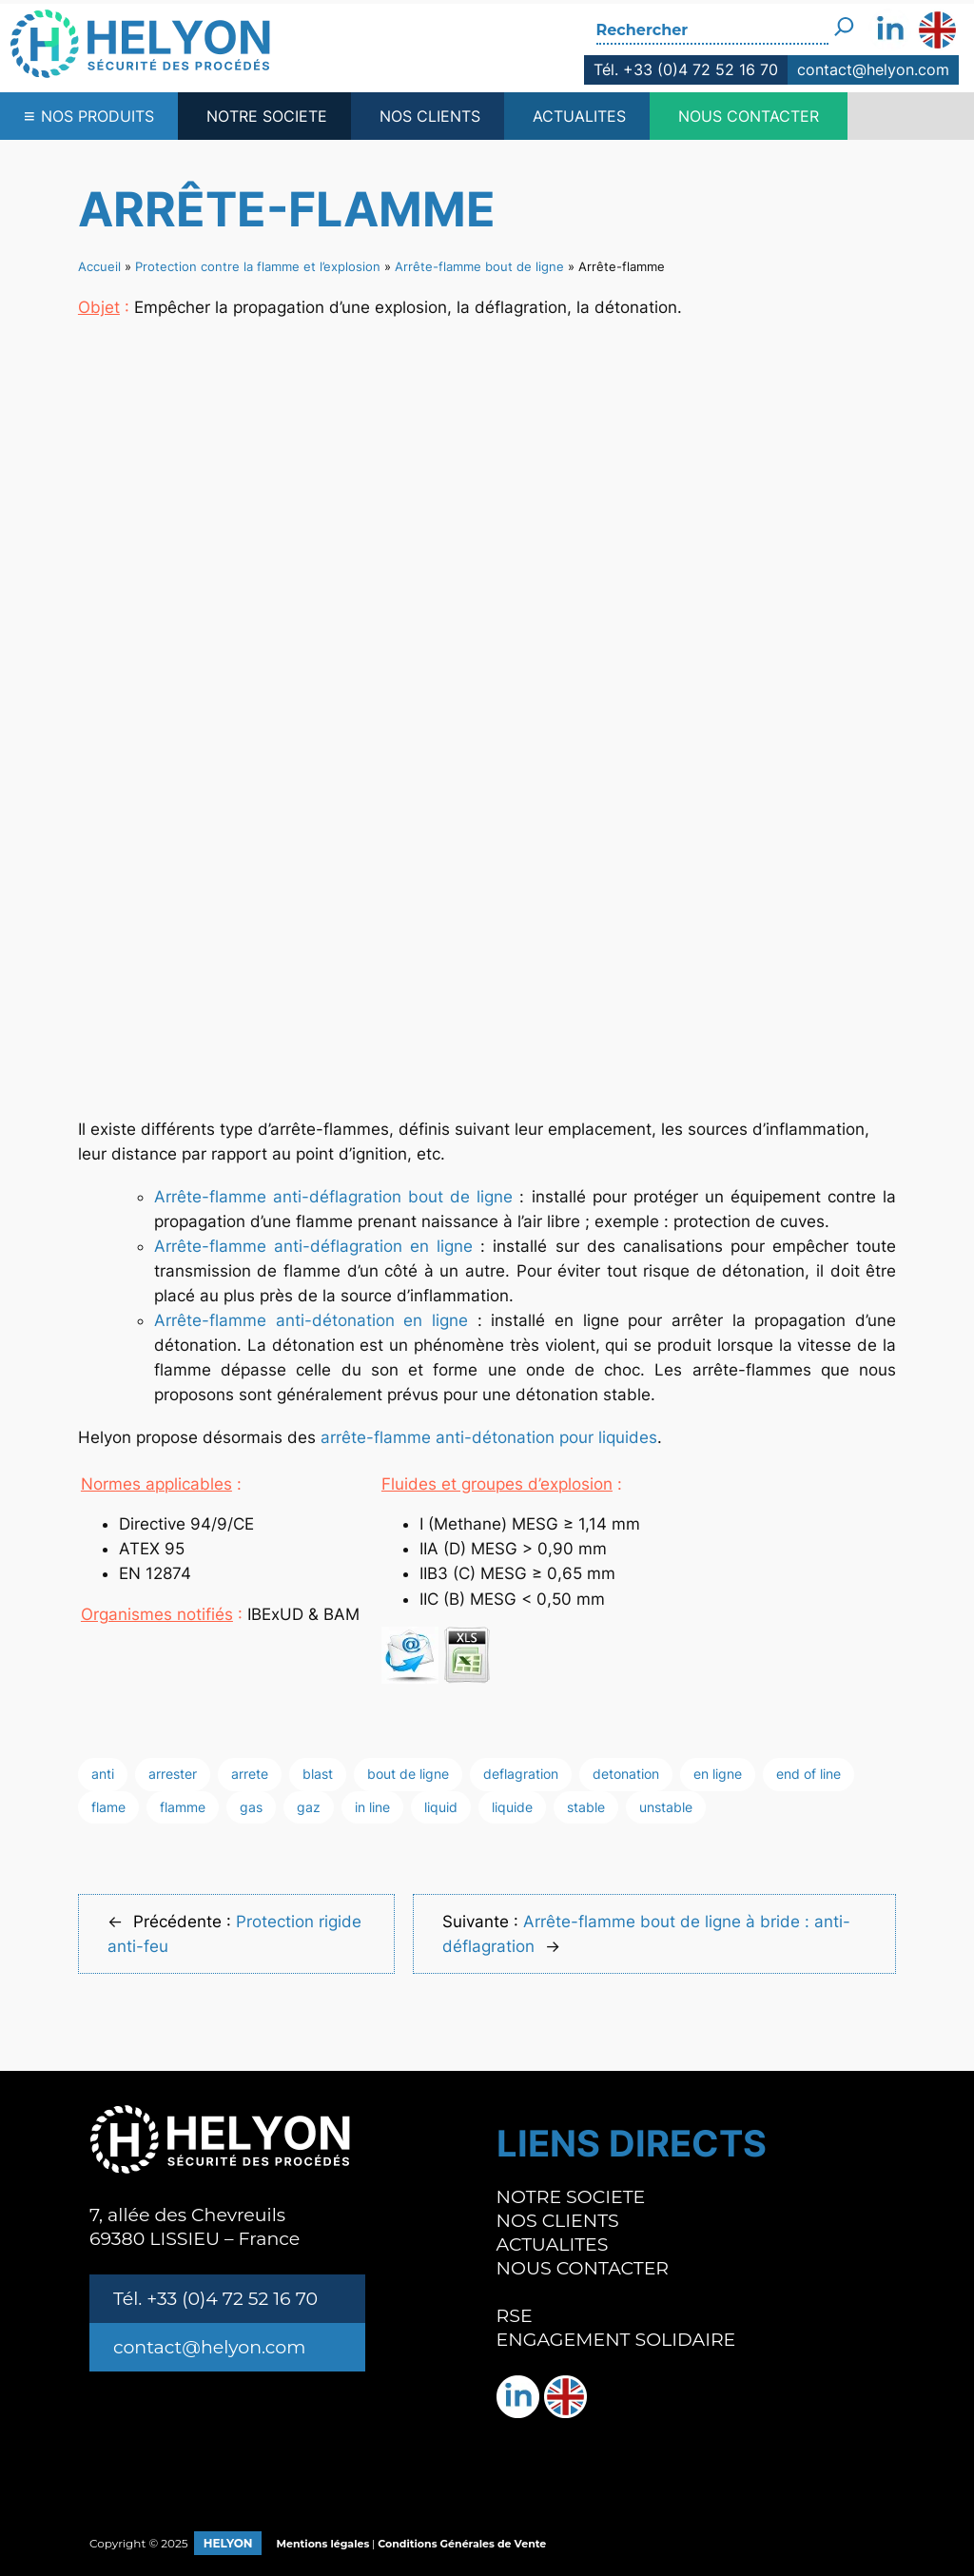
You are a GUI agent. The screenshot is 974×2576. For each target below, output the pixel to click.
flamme (182, 1807)
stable (586, 1807)
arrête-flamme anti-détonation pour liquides (489, 1437)
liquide (512, 1807)
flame (108, 1807)
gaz (309, 1807)
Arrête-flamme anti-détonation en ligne (311, 1320)
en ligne (717, 1774)
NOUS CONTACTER (748, 116)
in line (372, 1807)
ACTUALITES (579, 116)
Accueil (99, 266)
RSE (515, 2316)
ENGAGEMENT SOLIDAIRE (616, 2340)
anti (102, 1774)
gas (251, 1807)
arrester (172, 1774)
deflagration (520, 1774)
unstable (665, 1807)
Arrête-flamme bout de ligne (479, 266)
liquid (441, 1807)
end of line (808, 1774)
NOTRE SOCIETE (266, 116)
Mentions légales (322, 2543)
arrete (249, 1774)
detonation (626, 1774)
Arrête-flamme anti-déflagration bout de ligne (333, 1196)
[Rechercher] (844, 22)
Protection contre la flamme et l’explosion (257, 266)
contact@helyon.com (873, 69)
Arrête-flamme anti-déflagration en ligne (313, 1246)
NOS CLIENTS (430, 116)
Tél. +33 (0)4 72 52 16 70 (686, 69)
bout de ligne (408, 1774)
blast (317, 1774)
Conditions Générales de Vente (462, 2543)
